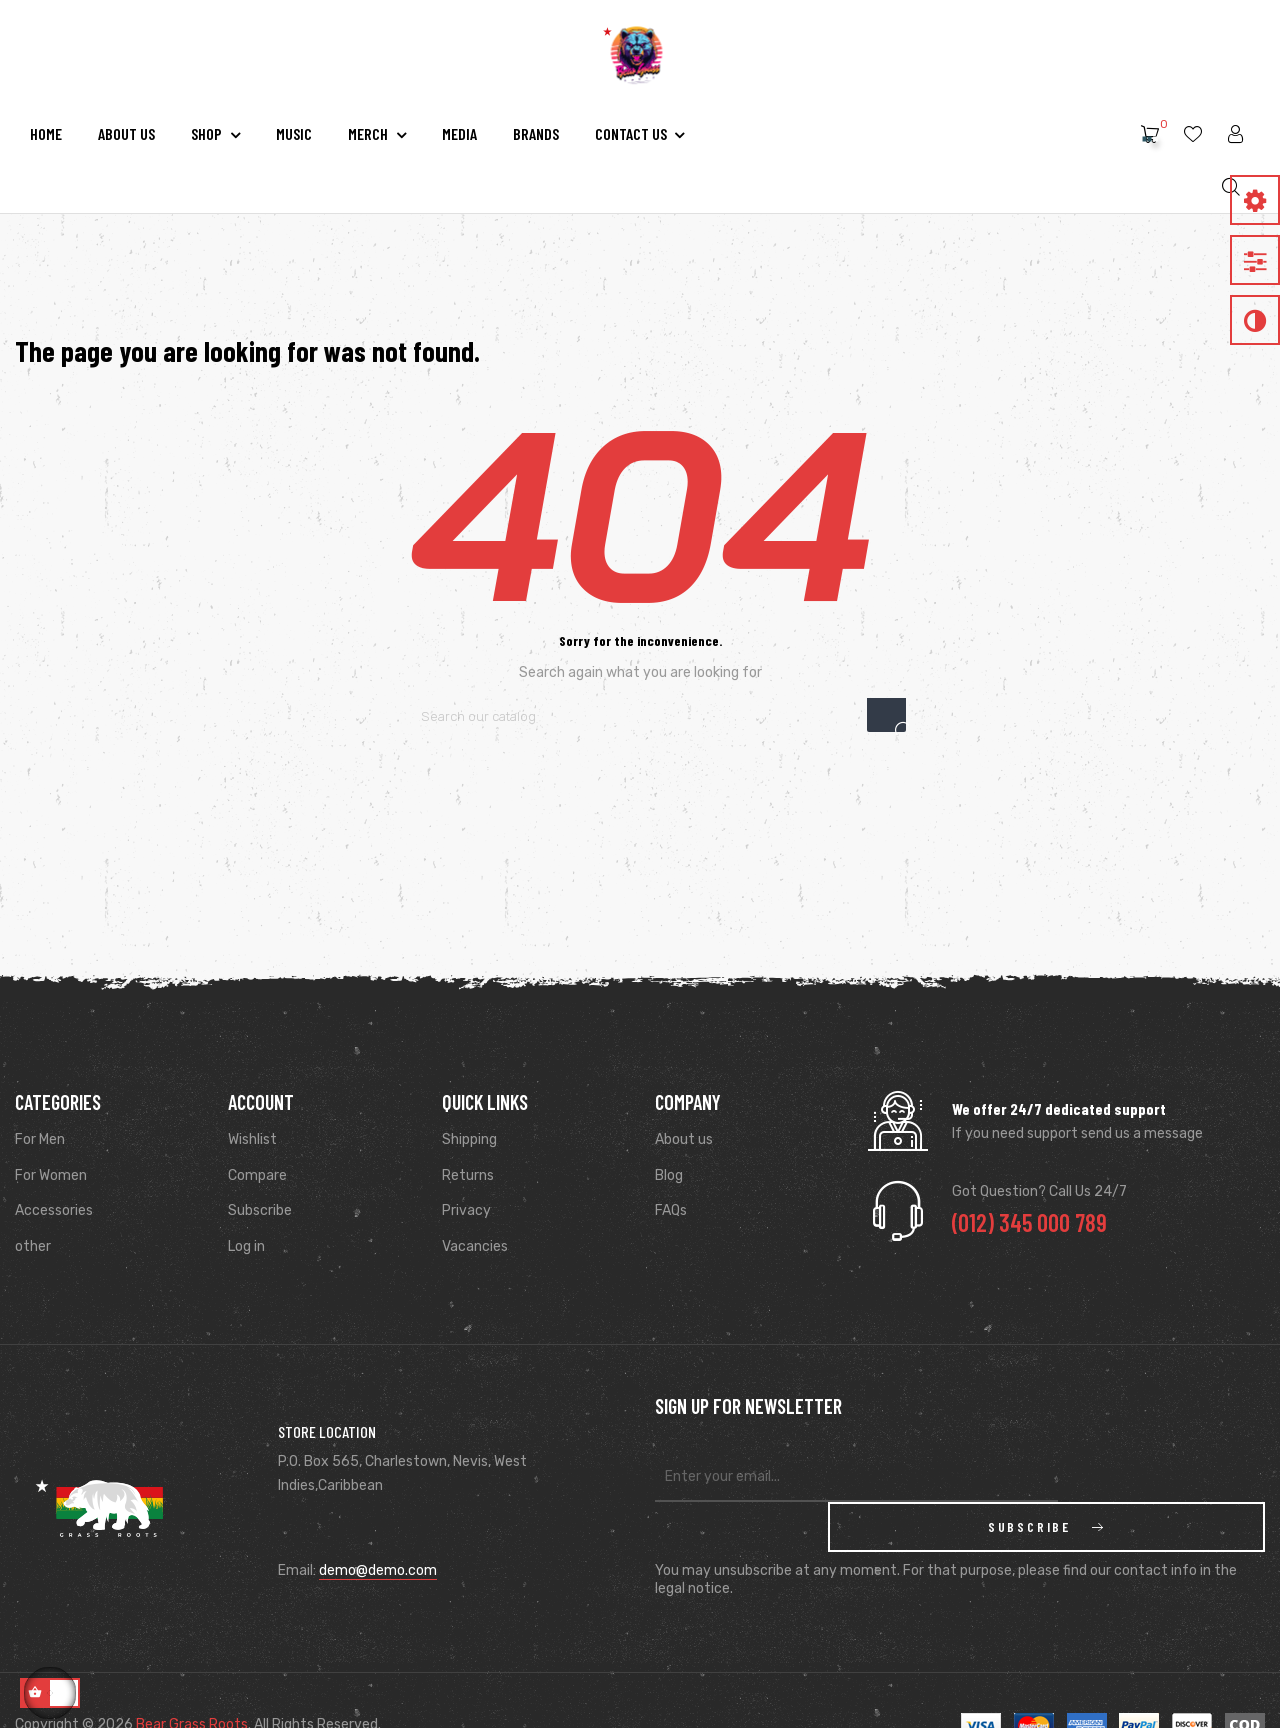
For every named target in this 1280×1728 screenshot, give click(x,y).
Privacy (466, 1210)
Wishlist (252, 1139)
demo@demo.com (378, 1545)
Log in (246, 1246)
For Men (40, 1139)
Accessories (54, 1210)
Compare (257, 1175)
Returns (468, 1175)
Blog (669, 1175)
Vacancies (475, 1246)
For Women (51, 1175)
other (33, 1246)
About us (684, 1139)
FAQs (671, 1210)
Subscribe (260, 1210)
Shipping (469, 1139)
